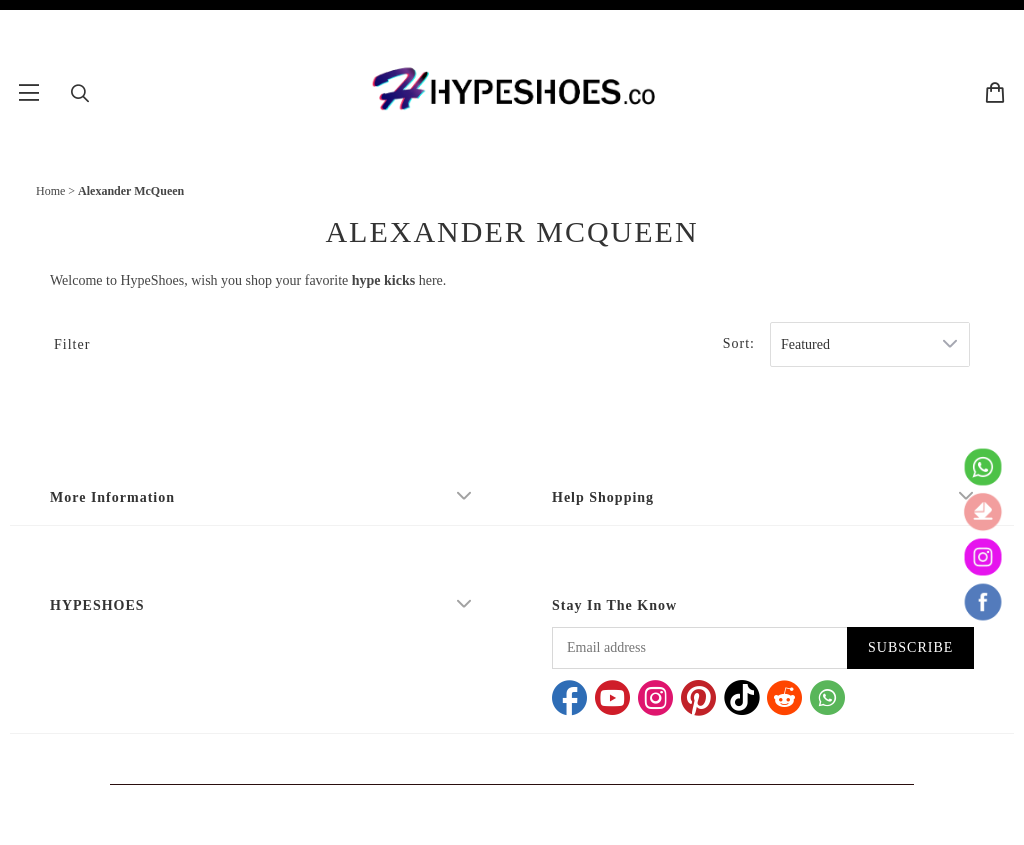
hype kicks (383, 280)
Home (50, 191)
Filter (72, 344)
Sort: (739, 343)
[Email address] (699, 648)
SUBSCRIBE (910, 647)
